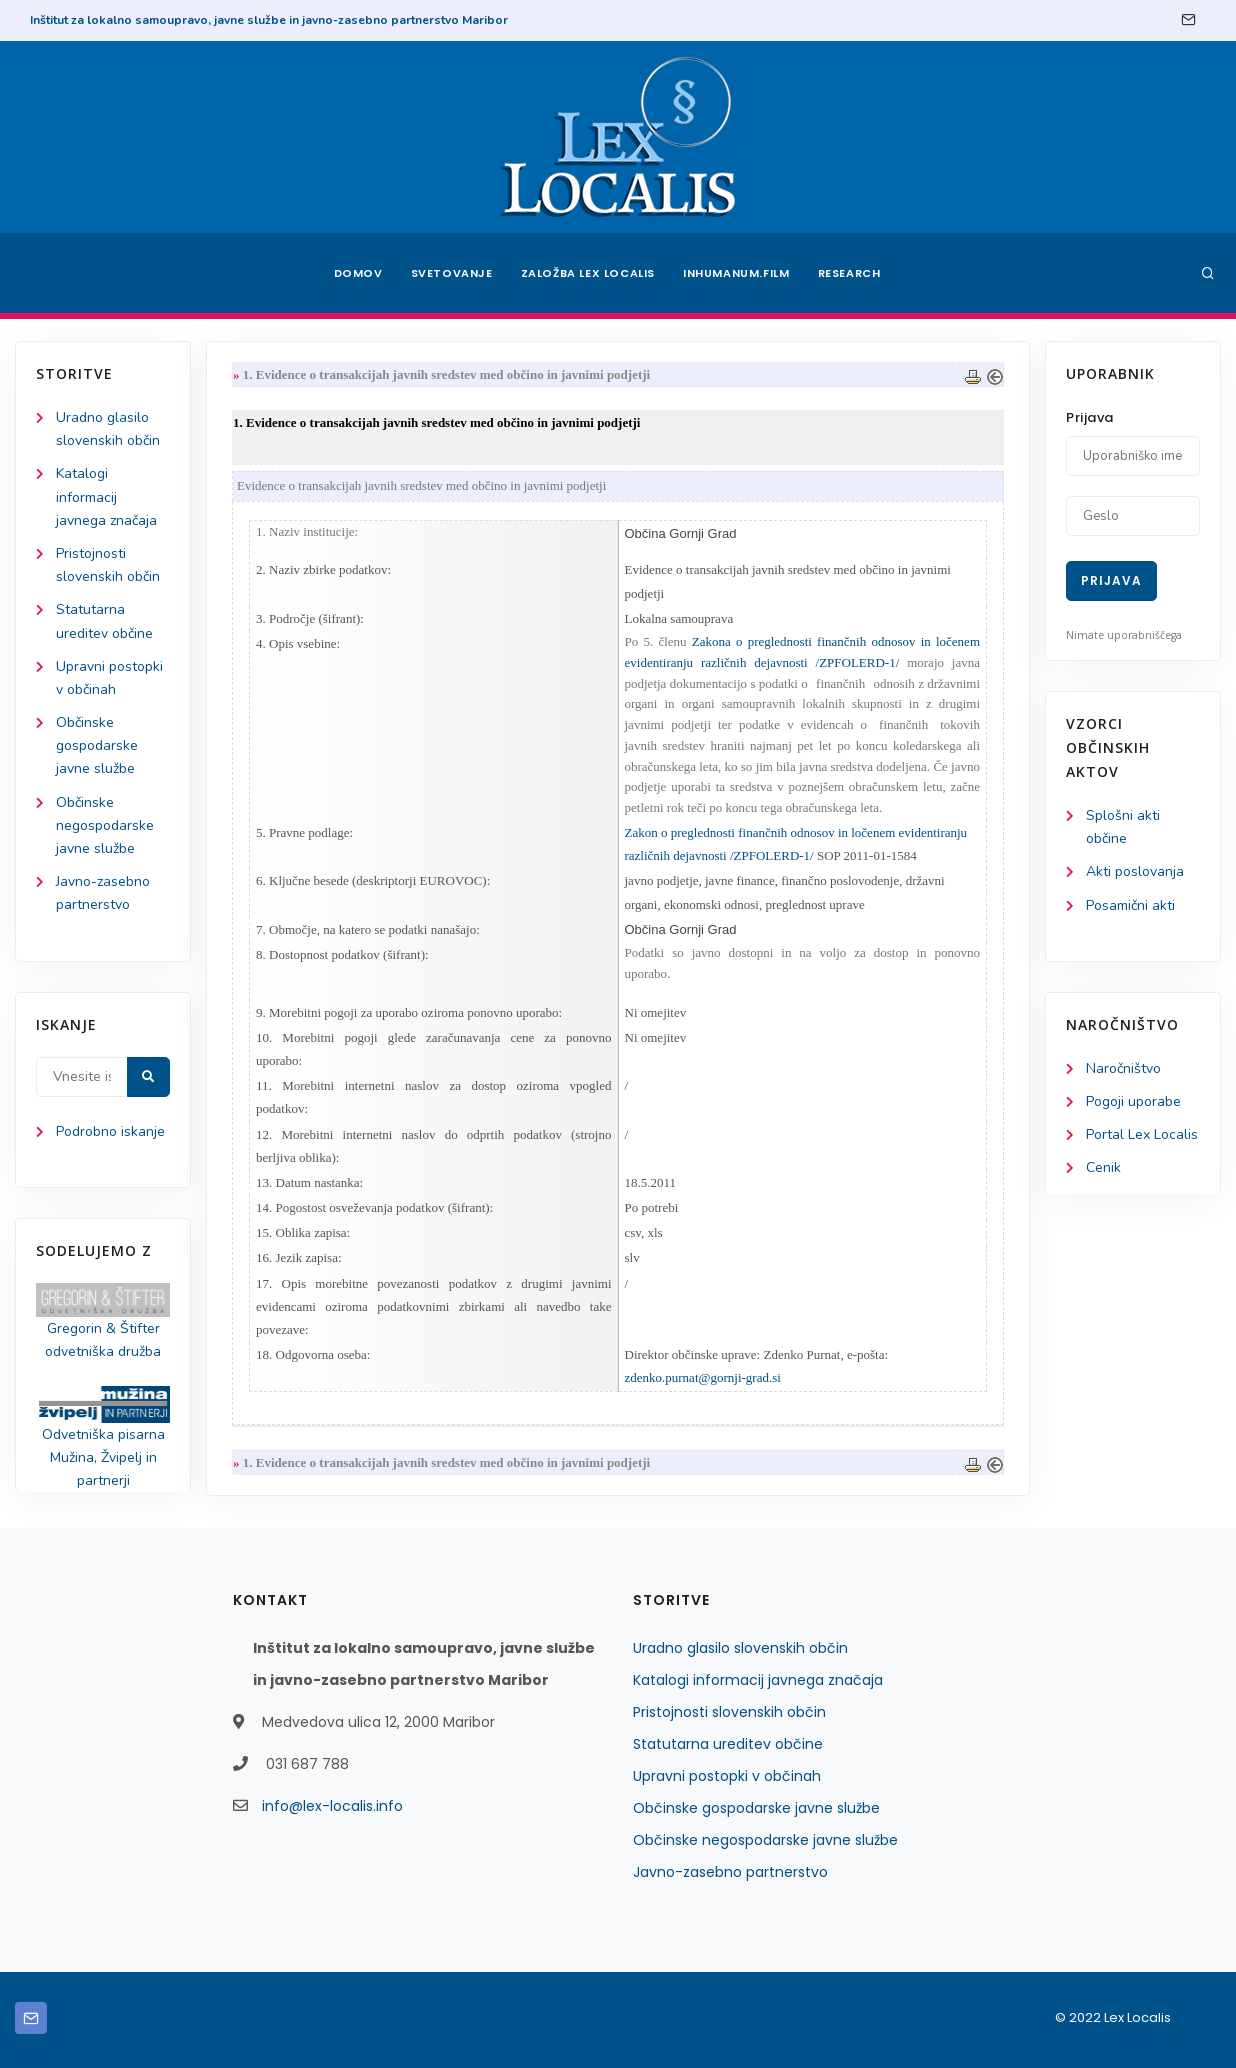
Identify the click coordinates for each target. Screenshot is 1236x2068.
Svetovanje (452, 273)
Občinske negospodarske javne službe (105, 825)
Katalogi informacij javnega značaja (106, 496)
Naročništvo (1123, 1068)
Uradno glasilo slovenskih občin (740, 1648)
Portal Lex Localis (1142, 1134)
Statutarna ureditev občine (728, 1744)
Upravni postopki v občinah (727, 1776)
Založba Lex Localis (588, 273)
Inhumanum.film (736, 273)
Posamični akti (1130, 905)
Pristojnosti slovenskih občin (729, 1712)
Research (849, 273)
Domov (358, 273)
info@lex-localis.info (332, 1806)
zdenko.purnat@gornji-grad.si (703, 1377)
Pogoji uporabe (1133, 1101)
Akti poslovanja (1135, 871)
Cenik (1103, 1167)
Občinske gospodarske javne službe (97, 745)
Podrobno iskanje (110, 1131)
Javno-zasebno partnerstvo (730, 1872)
